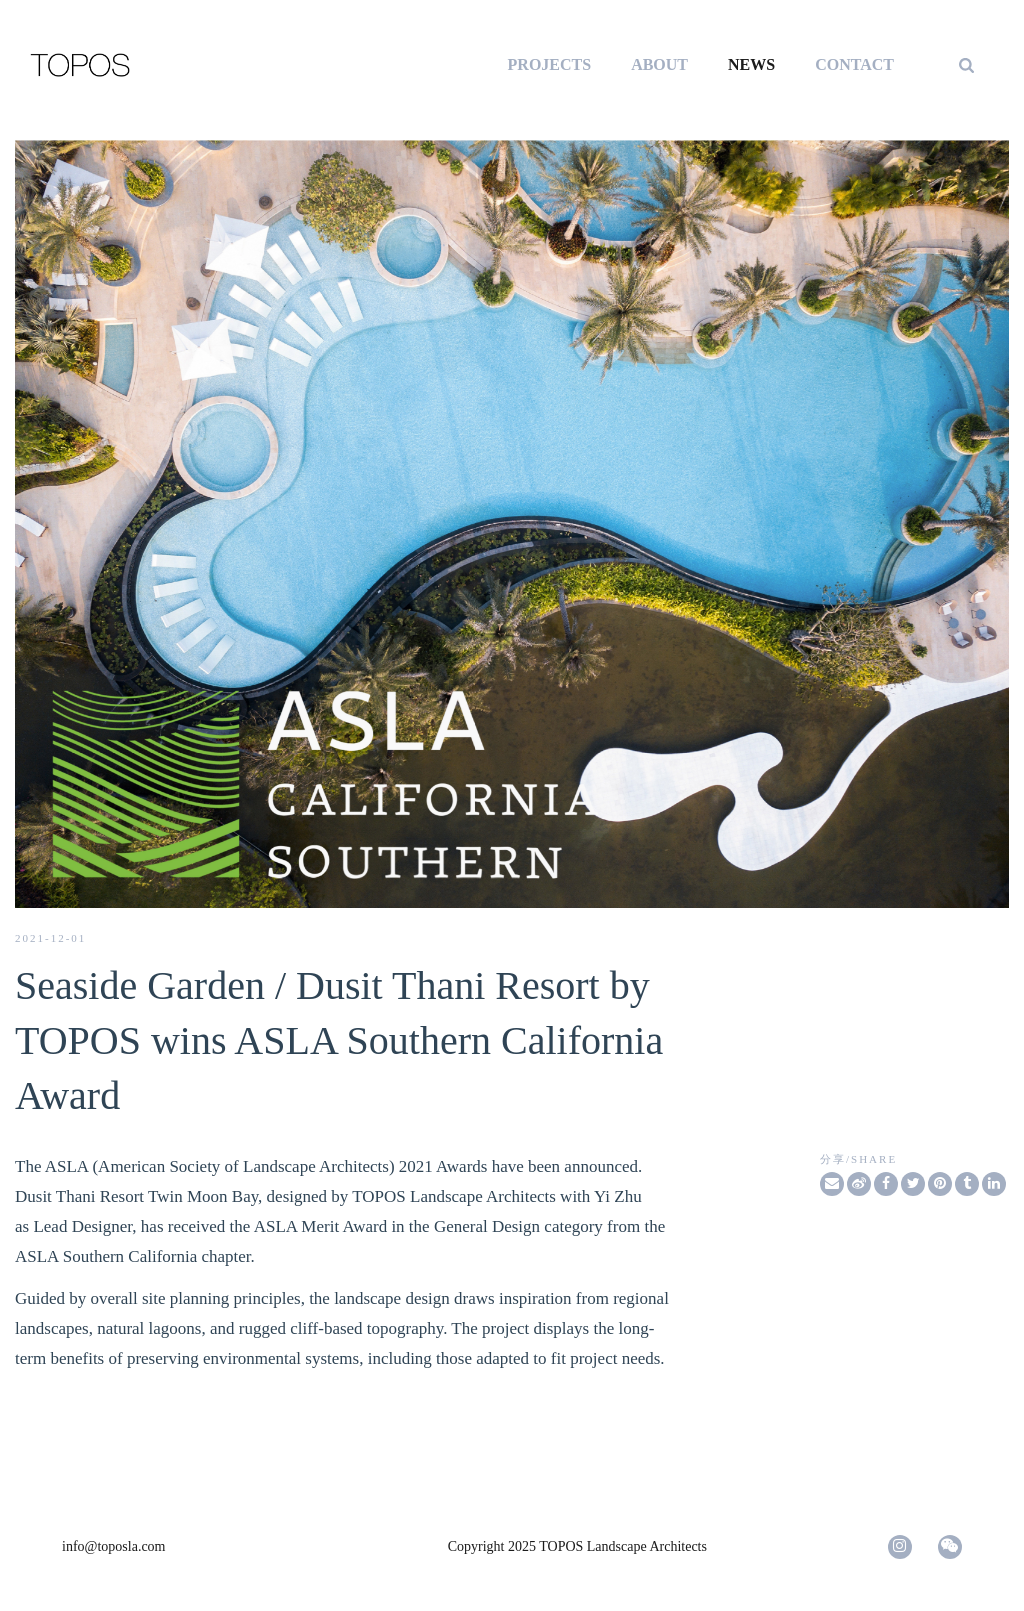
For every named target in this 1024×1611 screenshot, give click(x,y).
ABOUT (659, 64)
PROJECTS (550, 64)
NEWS (751, 64)
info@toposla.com (114, 1546)
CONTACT (854, 64)
